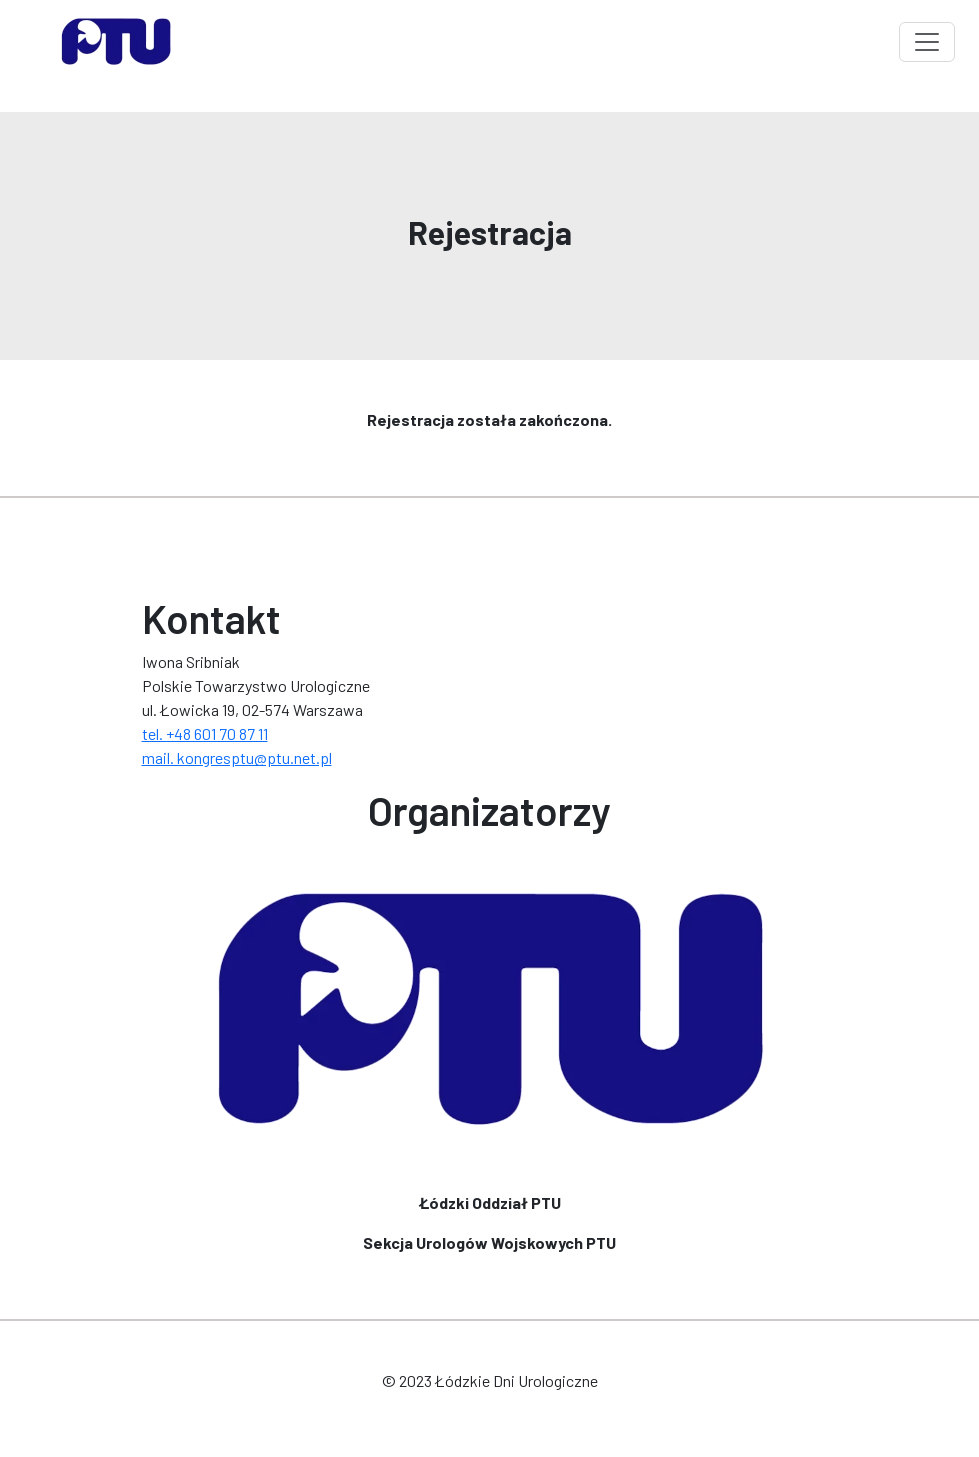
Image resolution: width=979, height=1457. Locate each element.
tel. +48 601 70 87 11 (205, 733)
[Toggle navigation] (927, 42)
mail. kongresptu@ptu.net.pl (237, 757)
